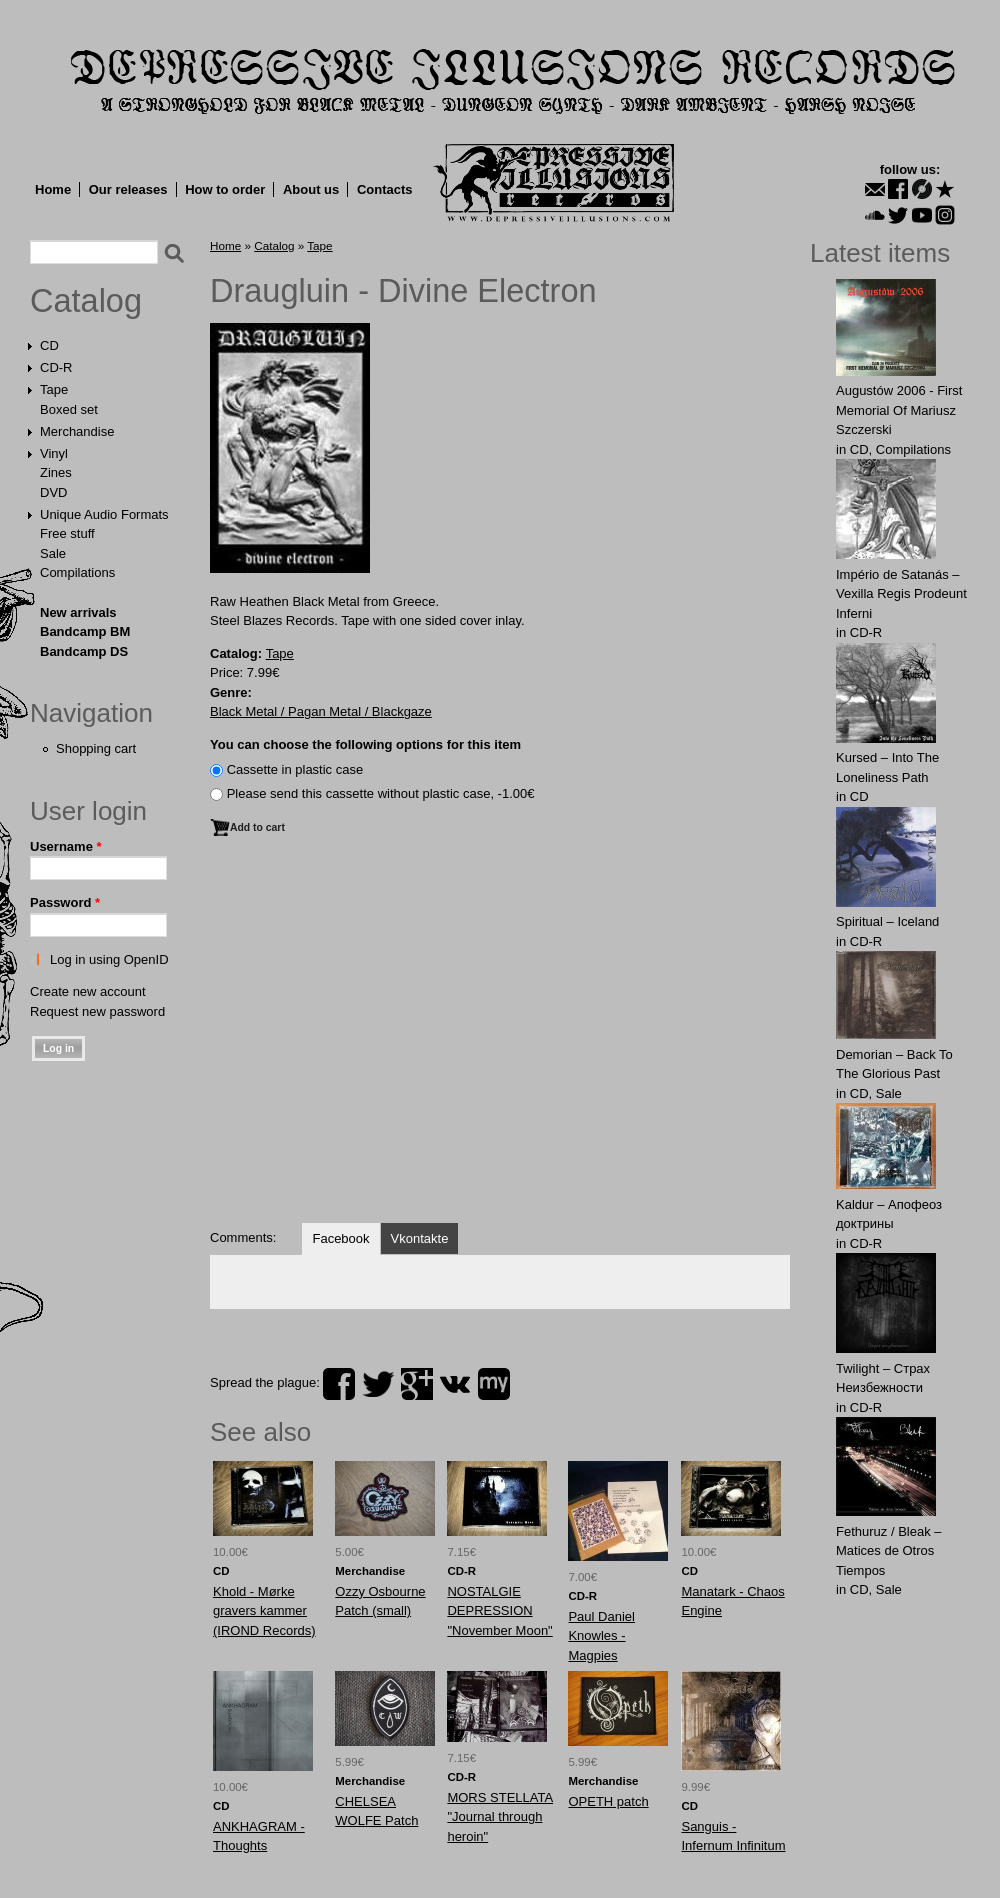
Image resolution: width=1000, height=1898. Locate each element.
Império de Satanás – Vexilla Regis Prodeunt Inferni (901, 594)
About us (311, 189)
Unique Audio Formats (104, 514)
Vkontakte (420, 1238)
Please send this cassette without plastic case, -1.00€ (381, 793)
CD (49, 345)
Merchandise (77, 431)
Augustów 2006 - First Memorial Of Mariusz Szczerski (899, 410)
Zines (56, 472)
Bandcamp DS (84, 651)
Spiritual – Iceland (887, 921)
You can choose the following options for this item (365, 744)
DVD (53, 492)
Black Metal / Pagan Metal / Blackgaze (321, 711)
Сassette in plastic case (295, 769)
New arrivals (78, 612)
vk (455, 1384)
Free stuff (67, 533)
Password (65, 902)
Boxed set (69, 409)
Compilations (77, 572)
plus (417, 1384)
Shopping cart (96, 748)
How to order (225, 189)
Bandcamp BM (85, 631)
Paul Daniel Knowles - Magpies (601, 1636)
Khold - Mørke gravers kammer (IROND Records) (264, 1611)
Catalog (86, 301)
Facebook (340, 1238)
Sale (53, 553)
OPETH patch (608, 1801)
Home (53, 189)
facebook (339, 1384)
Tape (54, 389)
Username (66, 846)
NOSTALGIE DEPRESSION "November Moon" (499, 1611)
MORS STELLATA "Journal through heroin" (500, 1817)
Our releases (128, 189)
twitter (378, 1384)
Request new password (97, 1011)
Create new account (88, 991)
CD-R (56, 367)
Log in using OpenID (109, 959)
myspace (494, 1384)
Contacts (385, 189)
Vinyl (54, 453)
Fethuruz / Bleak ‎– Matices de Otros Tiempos (889, 1551)
